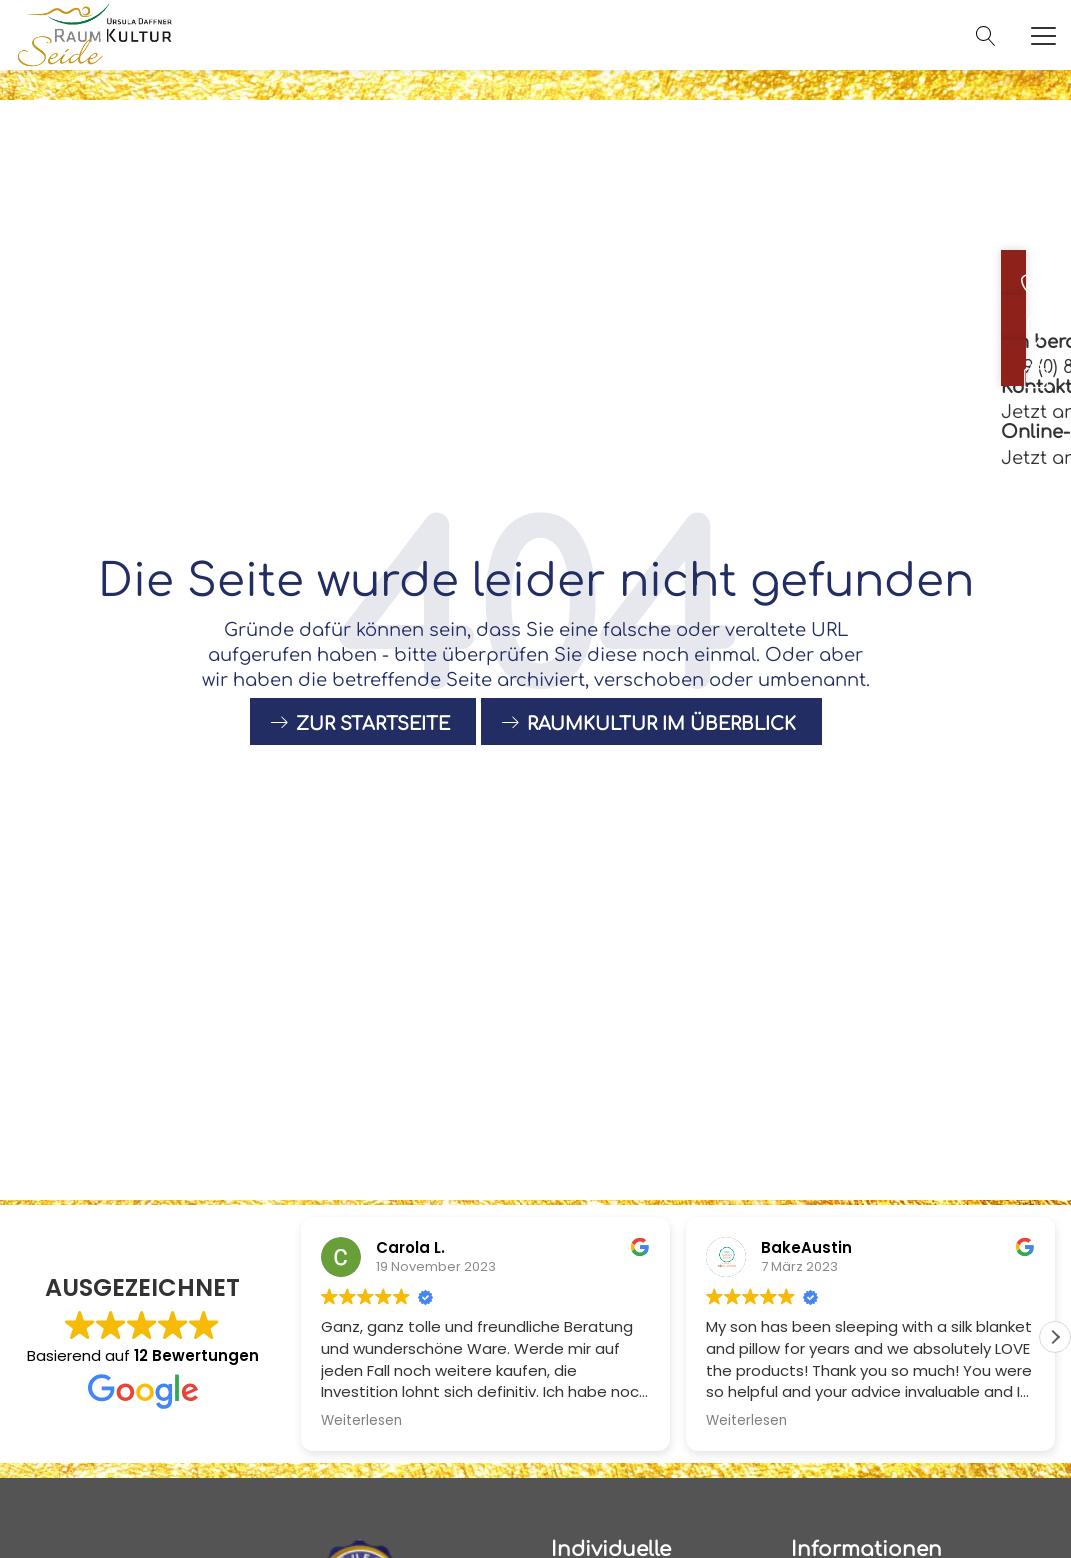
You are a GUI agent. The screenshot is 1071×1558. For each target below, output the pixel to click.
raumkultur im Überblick (661, 747)
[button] (1055, 1337)
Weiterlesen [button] (361, 1421)
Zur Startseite (373, 747)
